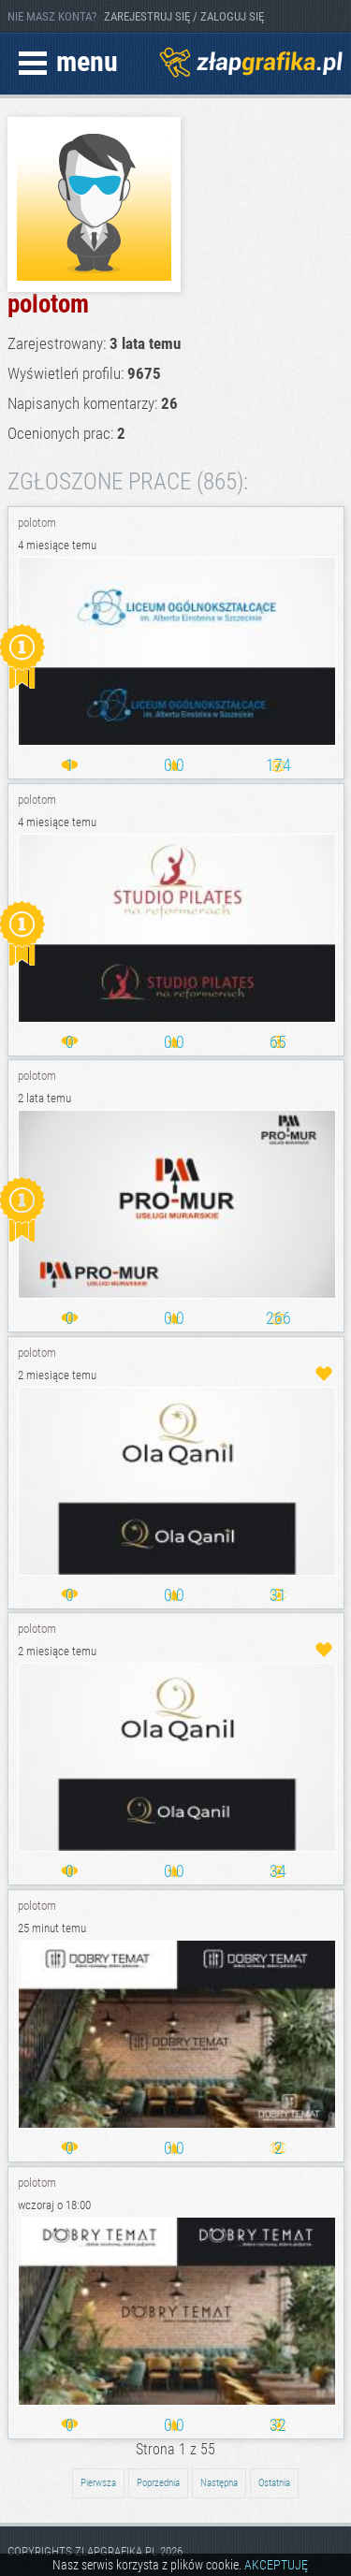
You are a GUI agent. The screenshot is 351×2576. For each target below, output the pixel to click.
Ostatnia (274, 2483)
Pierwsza (98, 2483)
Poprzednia (158, 2483)
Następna (219, 2483)
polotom (37, 523)
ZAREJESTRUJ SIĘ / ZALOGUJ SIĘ (184, 16)
